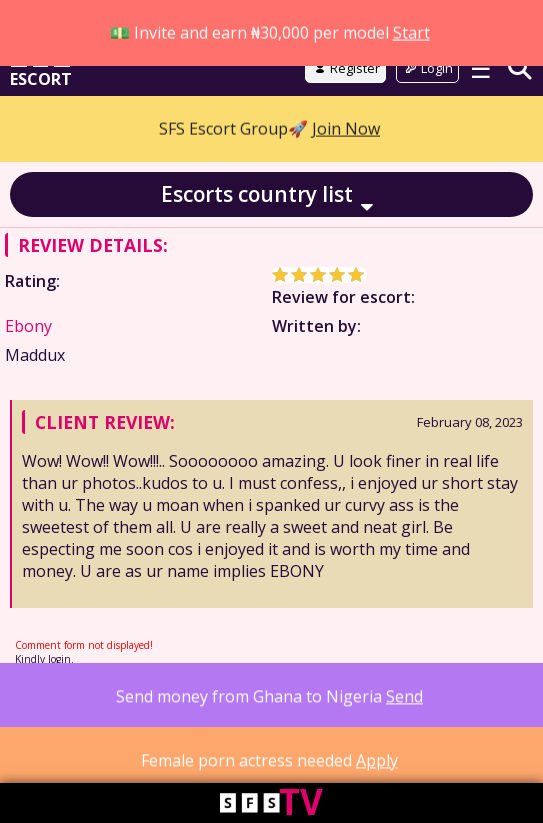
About (38, 705)
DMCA (342, 705)
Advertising (403, 705)
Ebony (28, 328)
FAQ (32, 723)
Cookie (186, 705)
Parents (291, 705)
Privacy (134, 705)
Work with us (485, 705)
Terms (84, 705)
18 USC (237, 705)
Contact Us (85, 723)
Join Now (346, 66)
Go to (271, 21)
